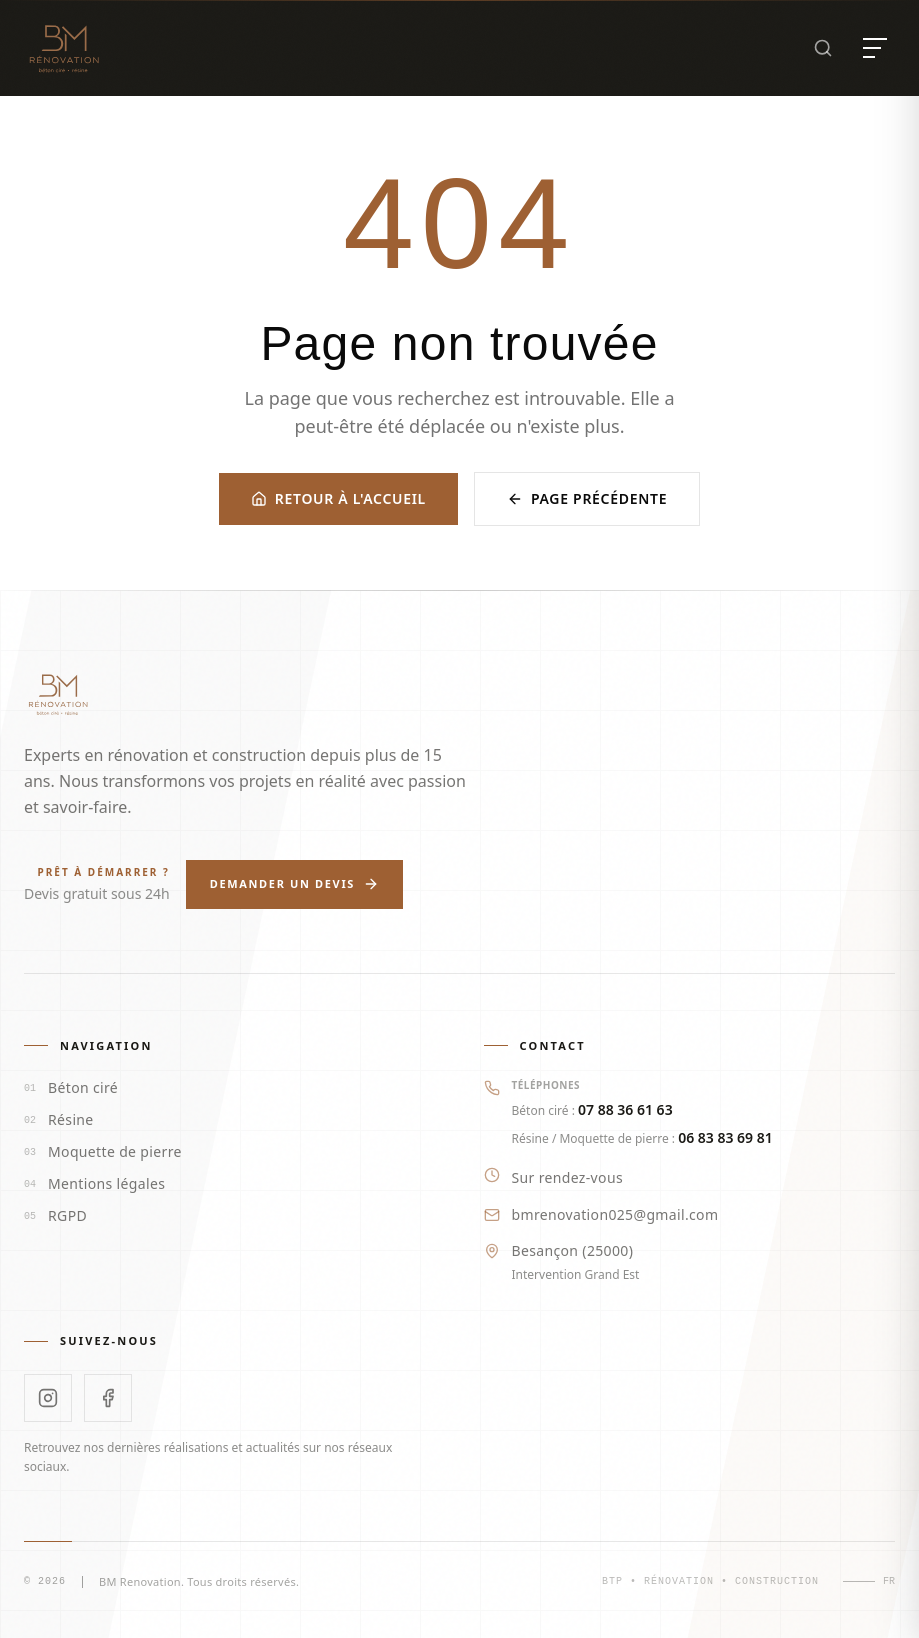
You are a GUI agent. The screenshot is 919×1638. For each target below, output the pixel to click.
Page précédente (587, 498)
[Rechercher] (823, 48)
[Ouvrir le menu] (875, 48)
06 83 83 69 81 (725, 1137)
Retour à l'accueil (338, 498)
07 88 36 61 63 (625, 1109)
